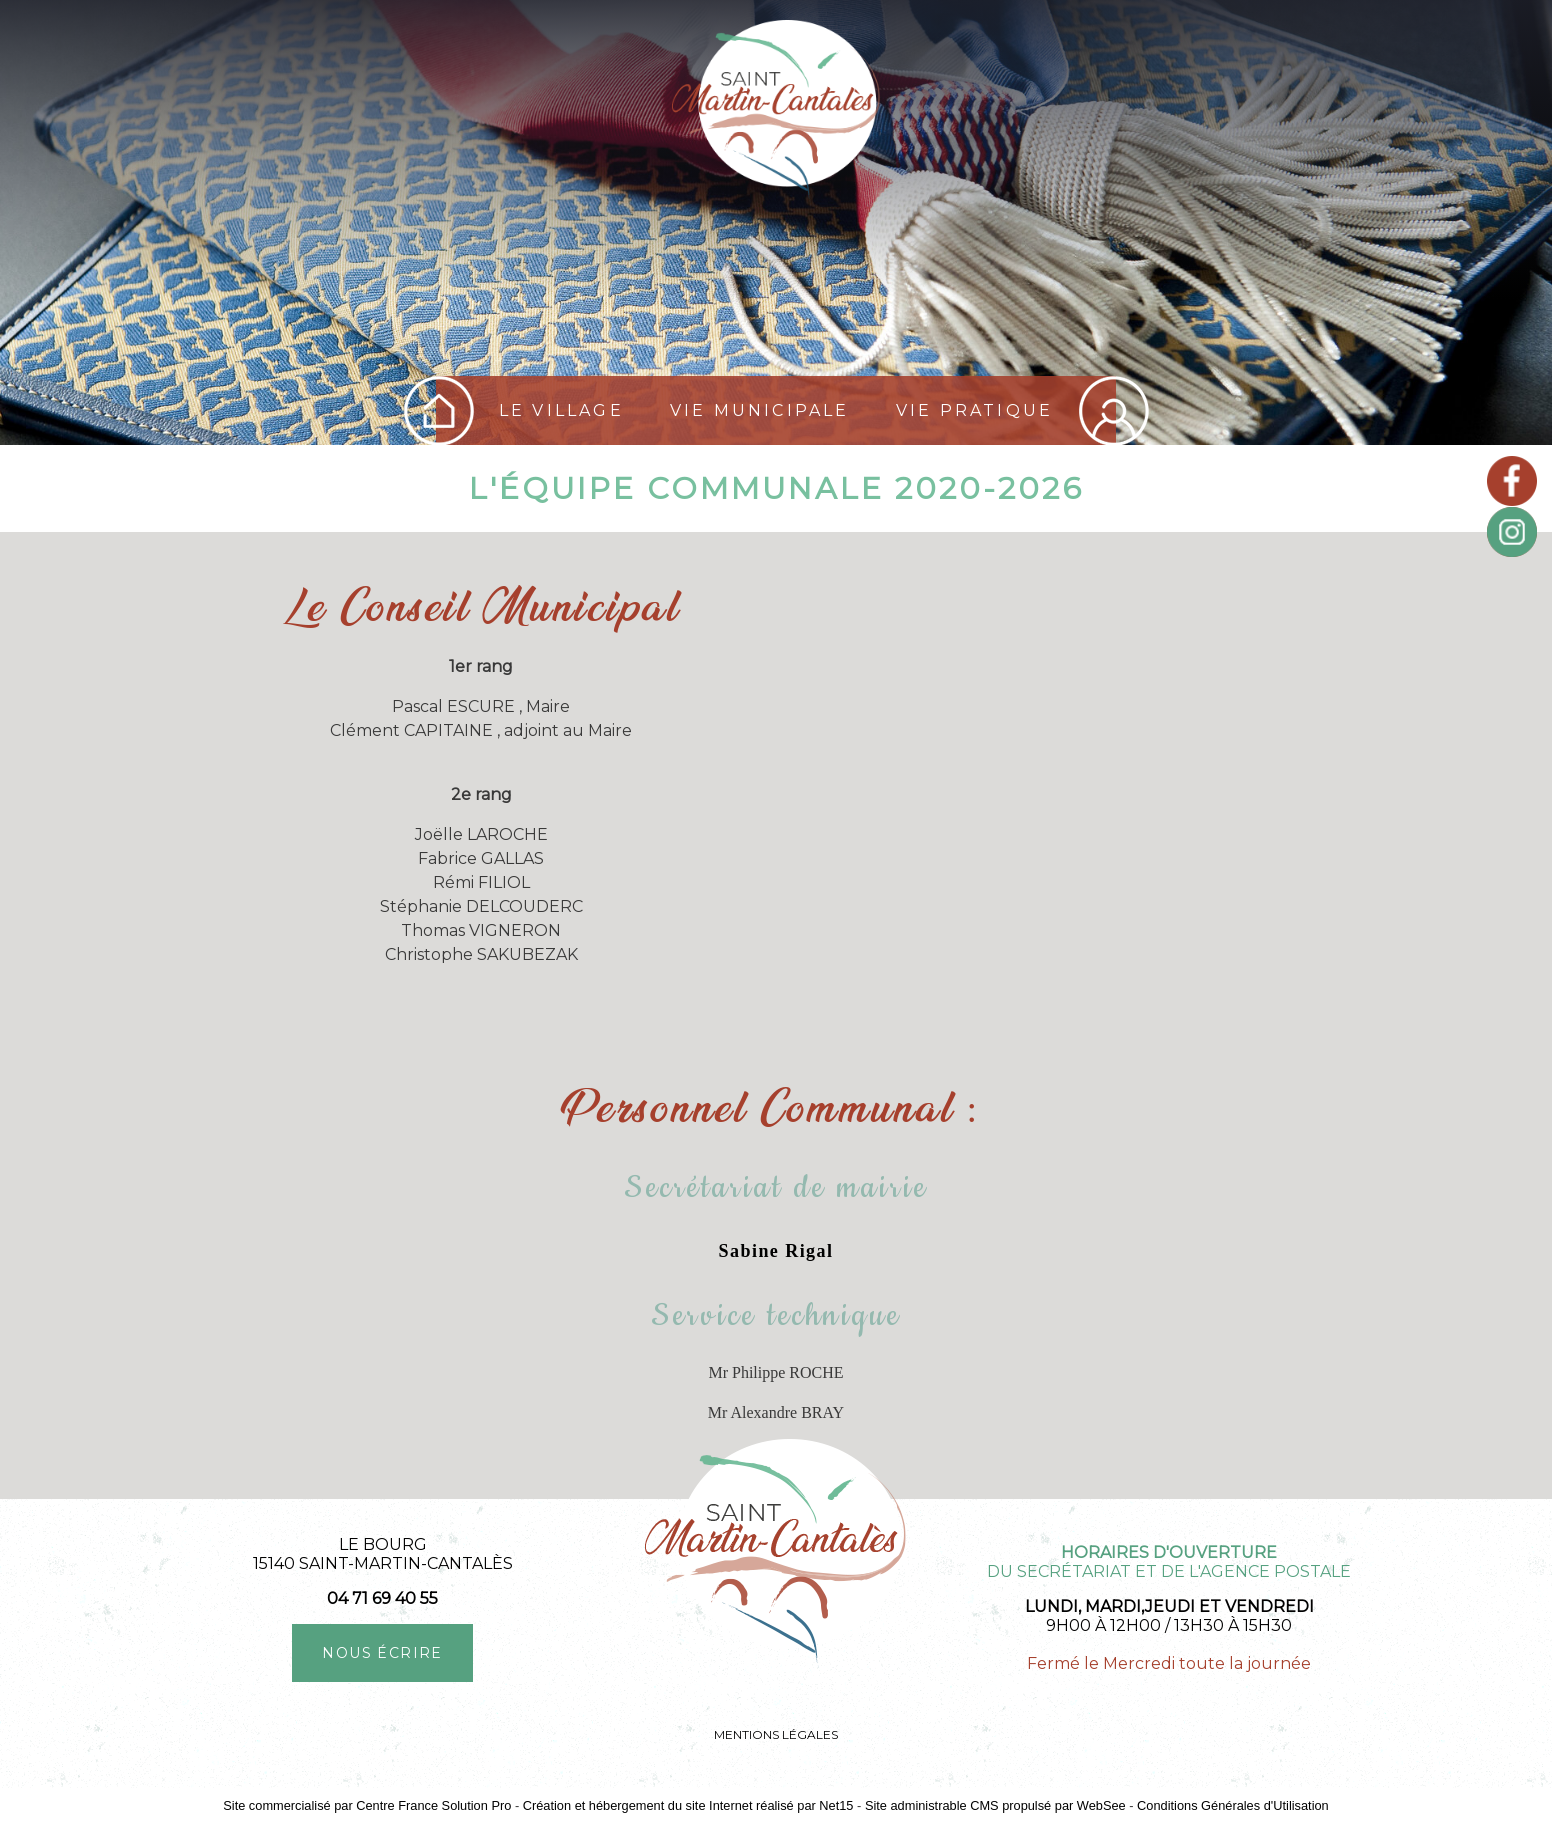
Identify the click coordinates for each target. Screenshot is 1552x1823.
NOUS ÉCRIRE (382, 1653)
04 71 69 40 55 (382, 1598)
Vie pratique (974, 410)
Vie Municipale (760, 410)
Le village (561, 410)
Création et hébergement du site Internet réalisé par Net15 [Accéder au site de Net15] (688, 1805)
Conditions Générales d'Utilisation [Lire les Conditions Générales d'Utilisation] (1233, 1805)
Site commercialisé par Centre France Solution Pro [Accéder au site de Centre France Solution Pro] (367, 1805)
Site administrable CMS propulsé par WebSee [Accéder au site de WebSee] (995, 1805)
